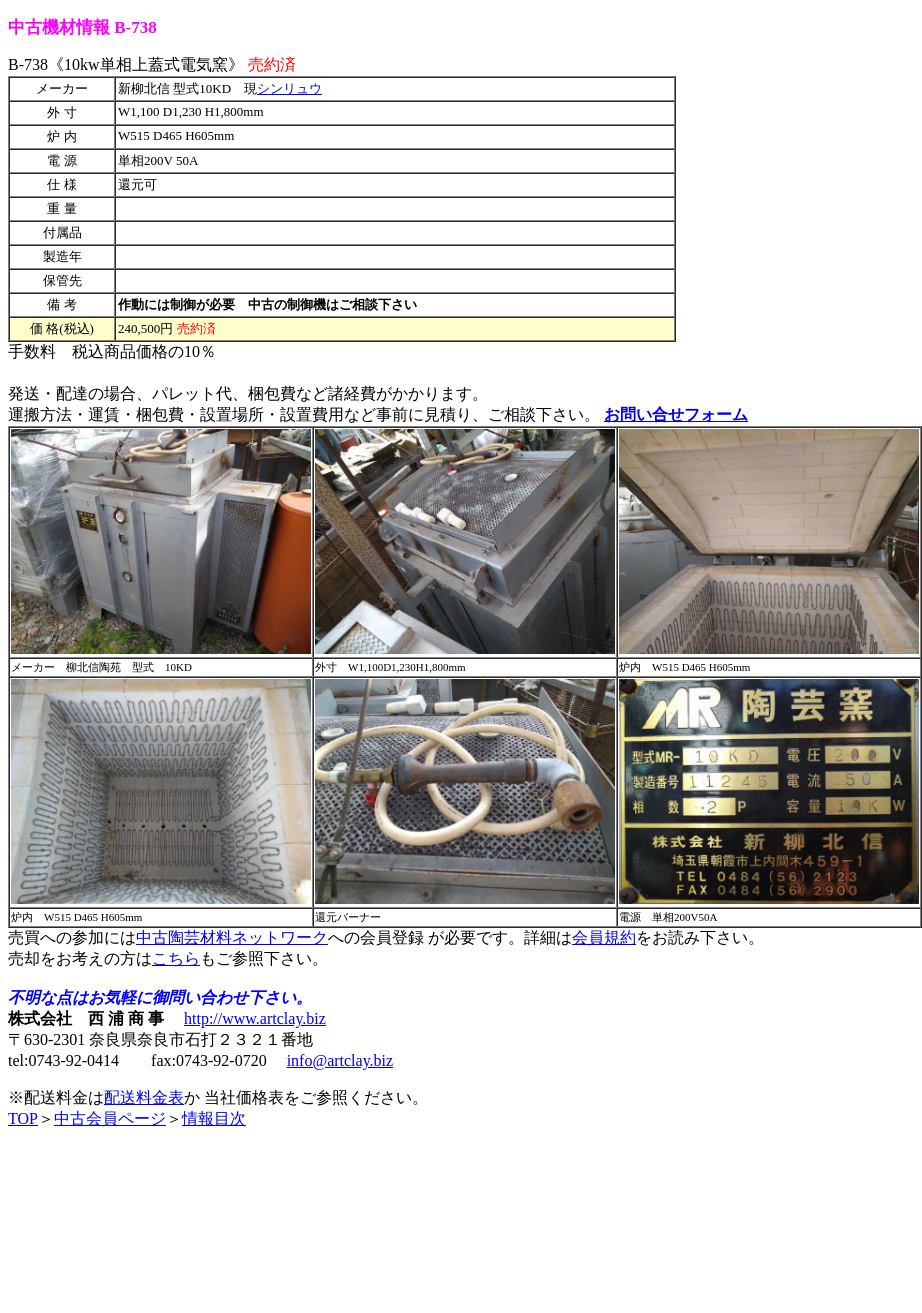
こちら (176, 958)
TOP (23, 1118)
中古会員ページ (110, 1118)
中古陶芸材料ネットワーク (232, 937)
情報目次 (214, 1118)
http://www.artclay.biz (255, 1018)
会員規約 (604, 937)
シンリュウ (289, 88)
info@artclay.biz (340, 1060)
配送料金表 (144, 1097)
